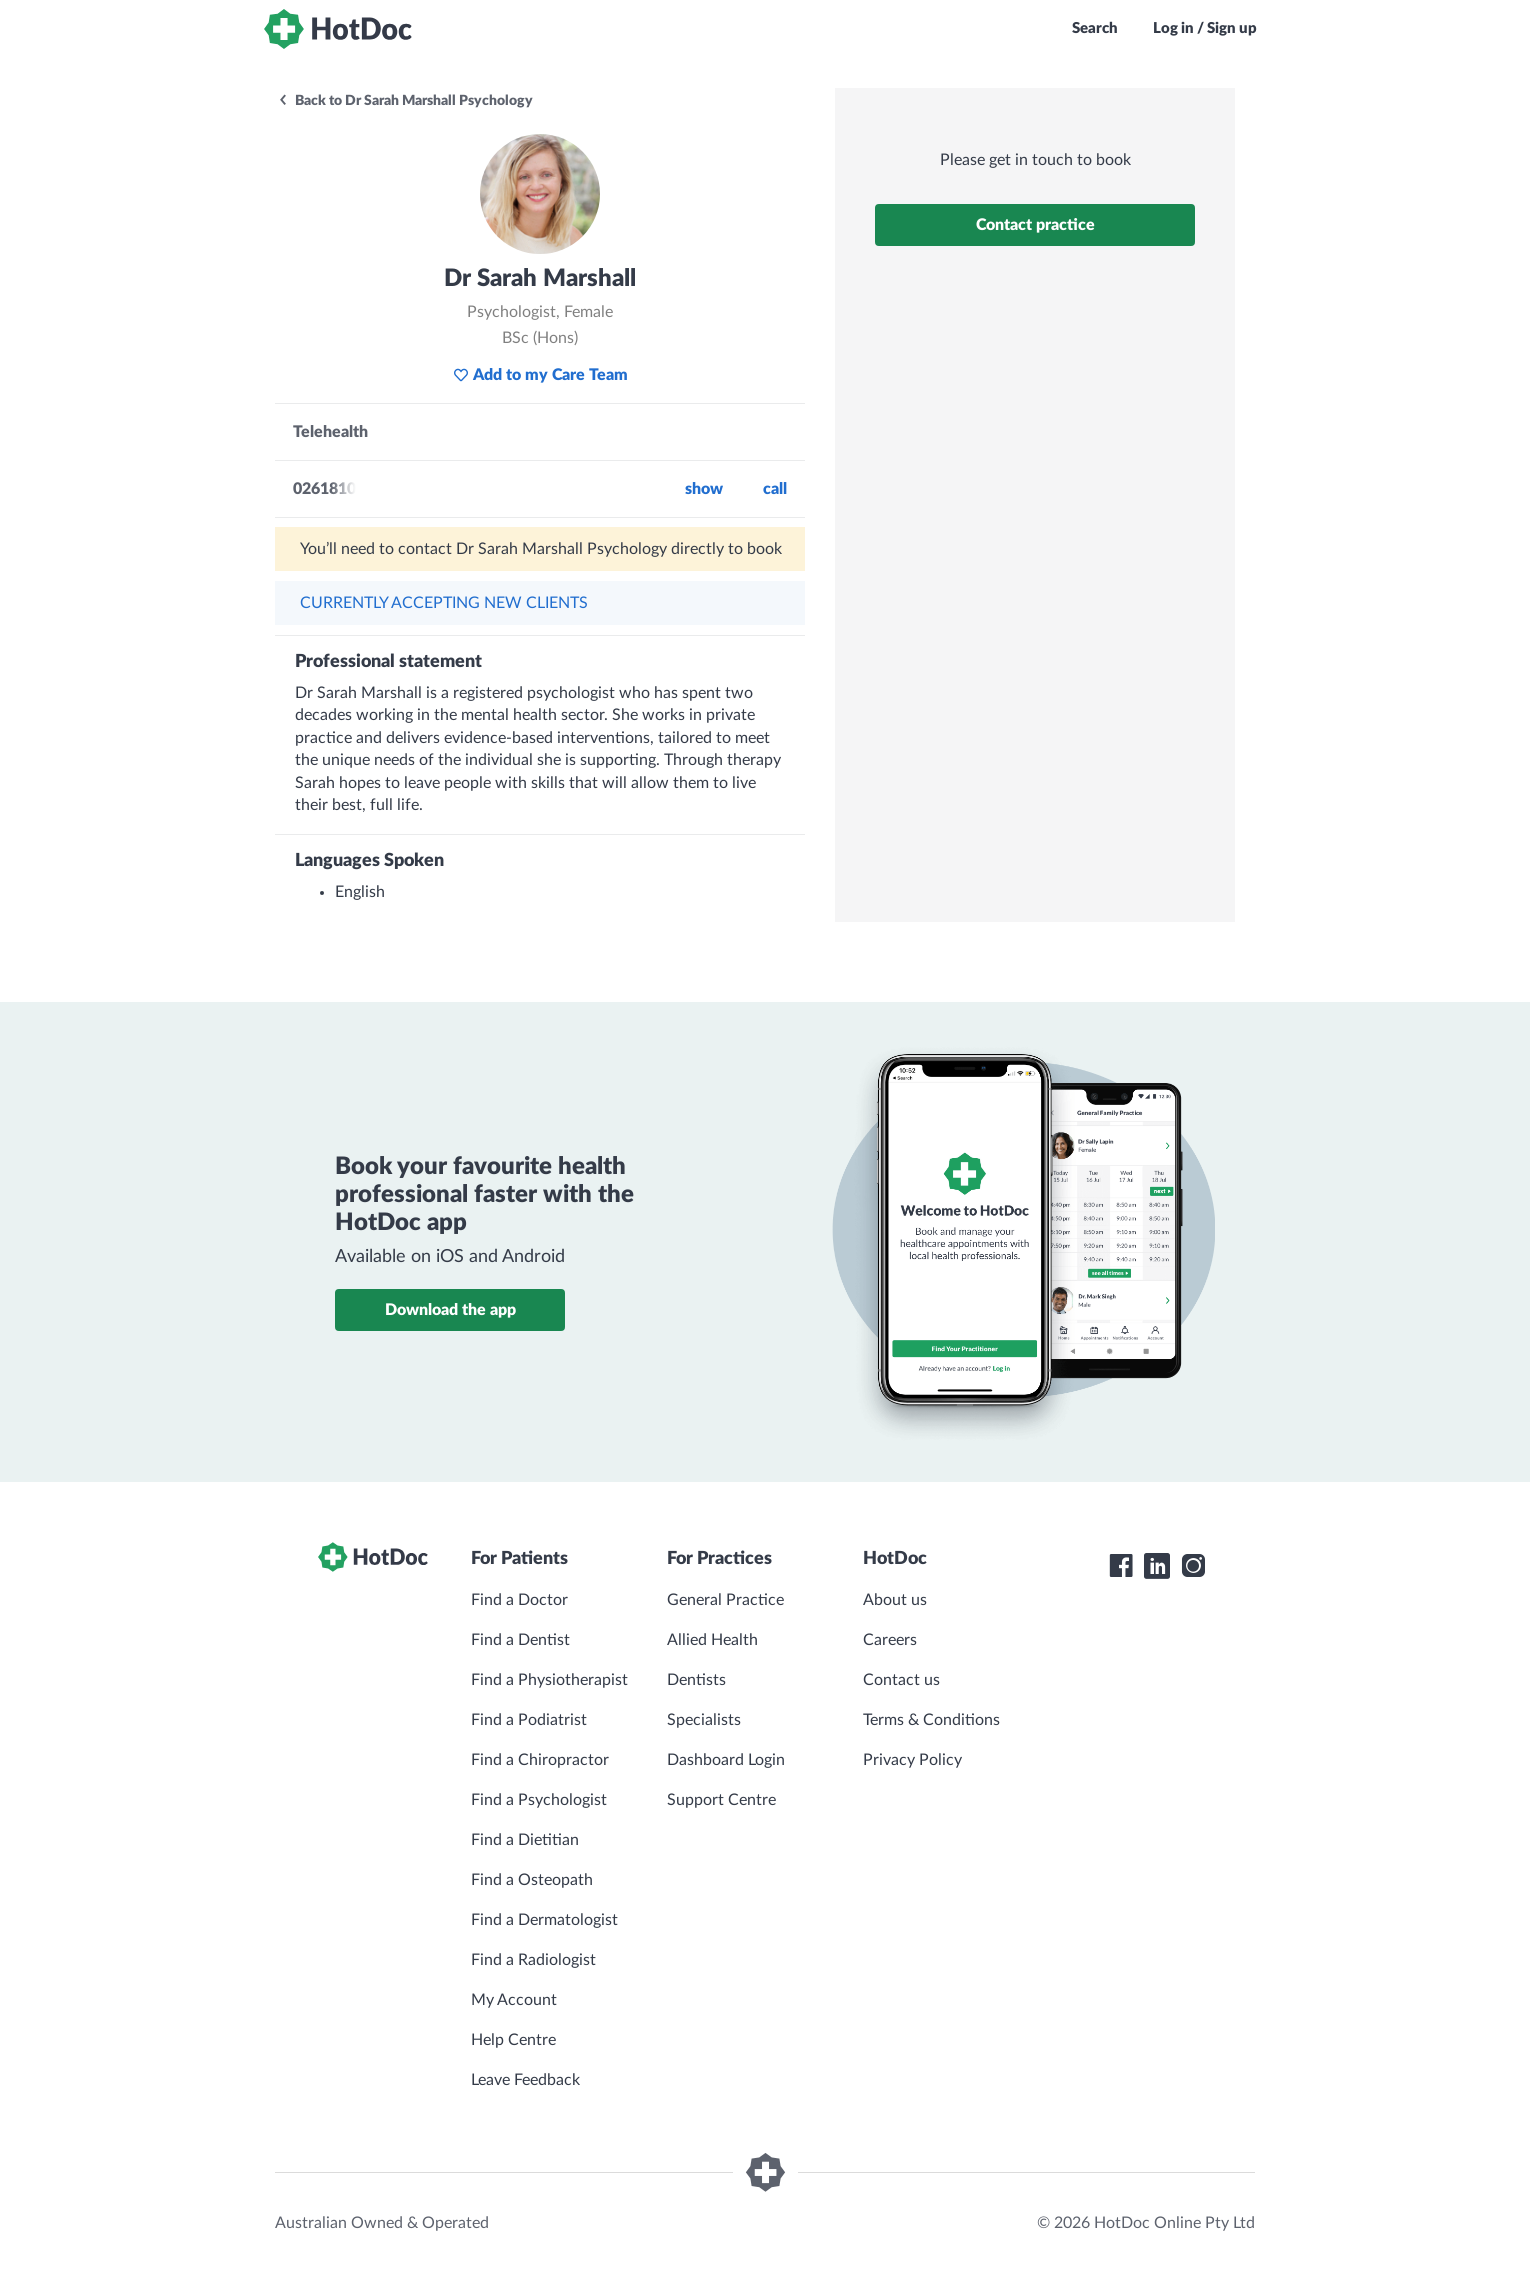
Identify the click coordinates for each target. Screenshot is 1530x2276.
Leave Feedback (525, 2080)
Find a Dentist (520, 1640)
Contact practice (1035, 225)
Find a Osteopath (532, 1880)
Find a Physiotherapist (549, 1680)
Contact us (901, 1680)
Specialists (704, 1720)
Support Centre (721, 1800)
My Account (514, 2000)
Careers (890, 1640)
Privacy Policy (912, 1760)
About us (895, 1600)
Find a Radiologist (533, 1960)
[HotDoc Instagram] (1193, 1566)
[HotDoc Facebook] (1121, 1566)
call (775, 489)
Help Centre (513, 2040)
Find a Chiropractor (540, 1760)
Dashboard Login (726, 1760)
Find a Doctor (519, 1600)
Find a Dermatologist (544, 1920)
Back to (405, 101)
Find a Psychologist (539, 1800)
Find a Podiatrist (529, 1720)
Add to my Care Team (540, 375)
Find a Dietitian (525, 1840)
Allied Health (712, 1640)
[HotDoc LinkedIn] (1157, 1566)
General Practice (725, 1600)
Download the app (450, 1310)
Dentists (696, 1680)
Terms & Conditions (931, 1720)
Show (704, 489)
